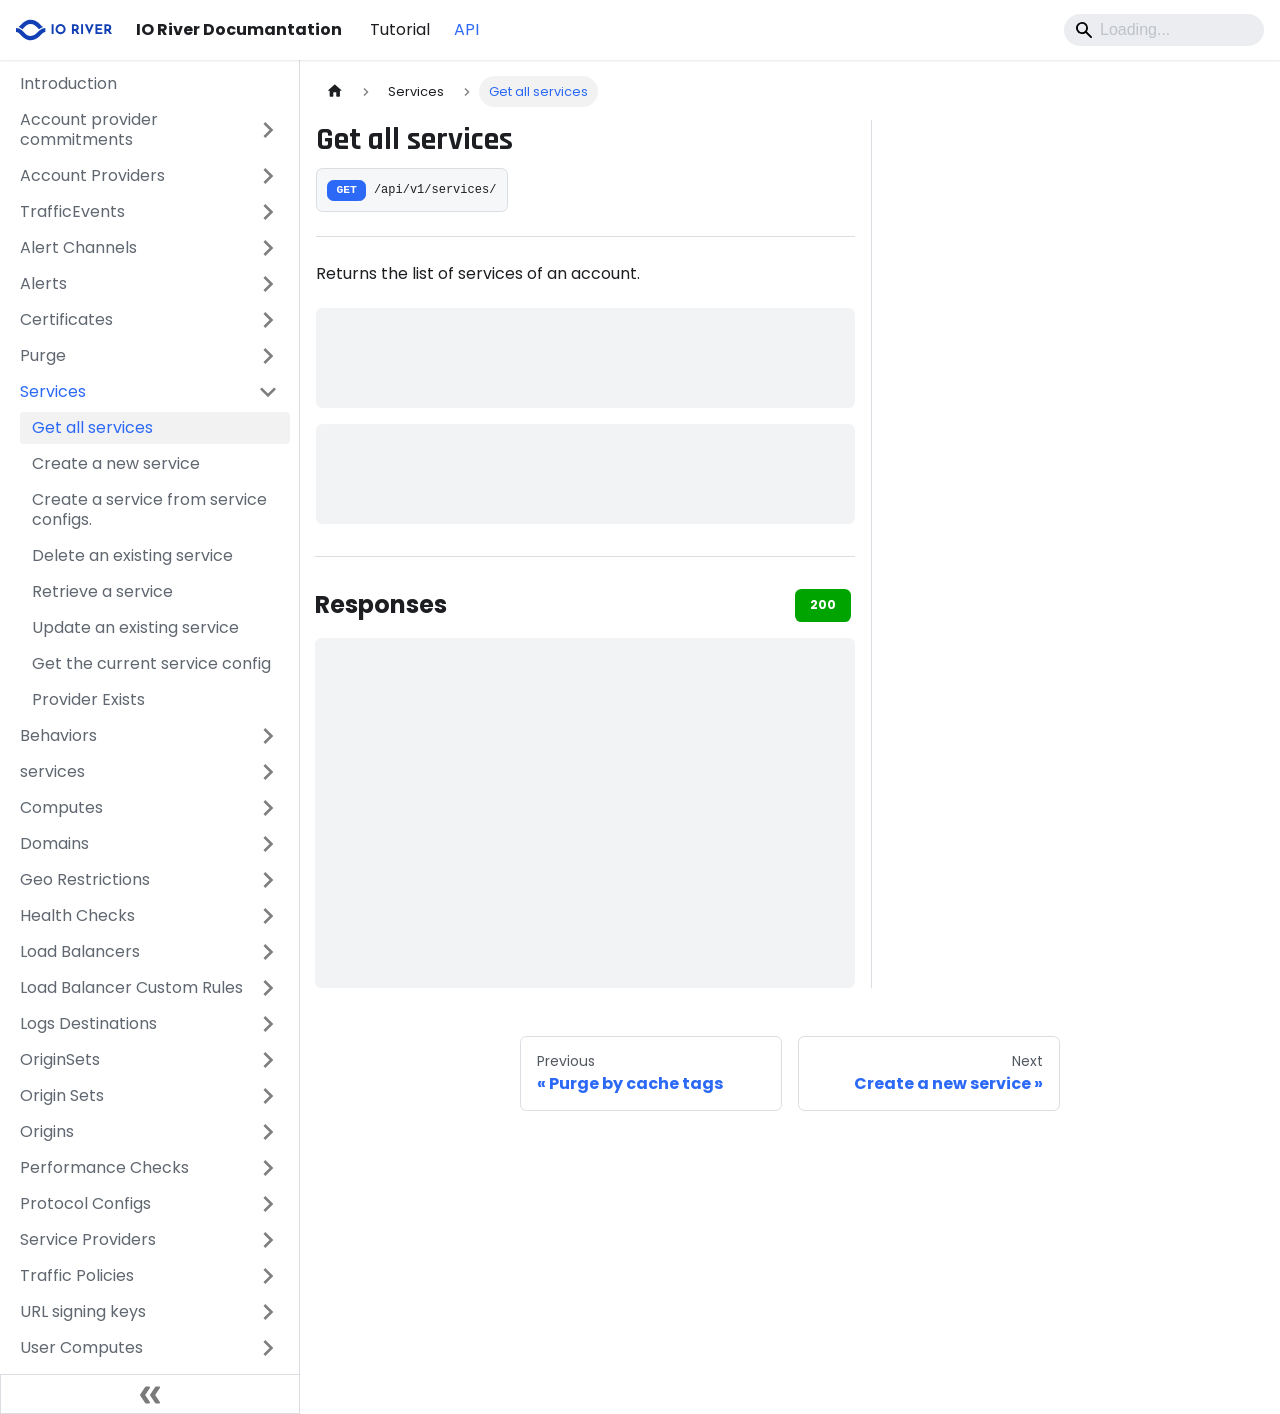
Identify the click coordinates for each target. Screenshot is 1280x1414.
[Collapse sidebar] (150, 1394)
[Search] (1164, 30)
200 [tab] (823, 604)
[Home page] (335, 91)
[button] (149, 130)
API (466, 29)
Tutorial (400, 29)
